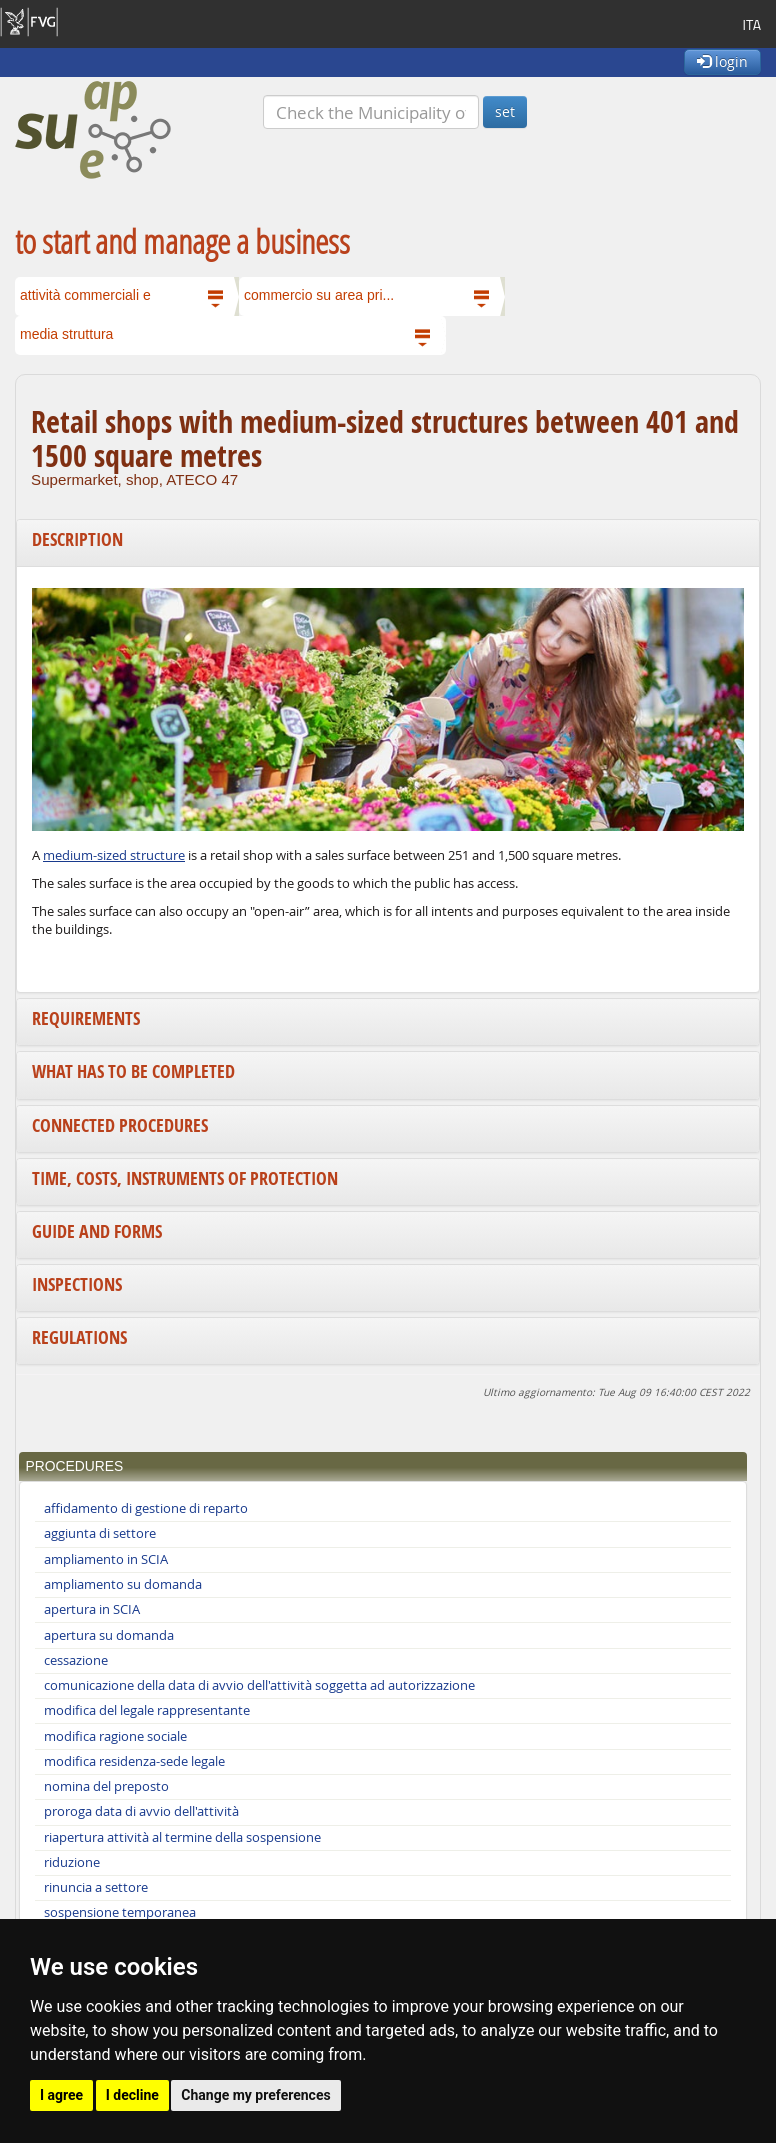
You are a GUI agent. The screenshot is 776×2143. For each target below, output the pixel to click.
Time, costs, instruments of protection (185, 1178)
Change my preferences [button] (255, 2095)
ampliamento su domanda (123, 1584)
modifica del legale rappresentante (147, 1710)
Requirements (86, 1018)
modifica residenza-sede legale (134, 1761)
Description (77, 539)
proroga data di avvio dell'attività (141, 1811)
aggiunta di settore (100, 1533)
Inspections (77, 1284)
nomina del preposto (106, 1786)
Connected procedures (120, 1125)
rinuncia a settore (96, 1887)
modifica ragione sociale (115, 1736)
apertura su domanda (109, 1635)
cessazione (76, 1660)
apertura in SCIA (92, 1609)
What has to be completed (133, 1071)
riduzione (72, 1862)
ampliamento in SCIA (106, 1559)
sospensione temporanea (120, 1912)
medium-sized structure (114, 855)
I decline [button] (132, 2095)
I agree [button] (61, 2095)
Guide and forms (97, 1231)
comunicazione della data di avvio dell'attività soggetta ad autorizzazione (259, 1685)
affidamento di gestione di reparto (146, 1508)
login (722, 61)
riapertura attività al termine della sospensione (182, 1837)
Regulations (79, 1337)
